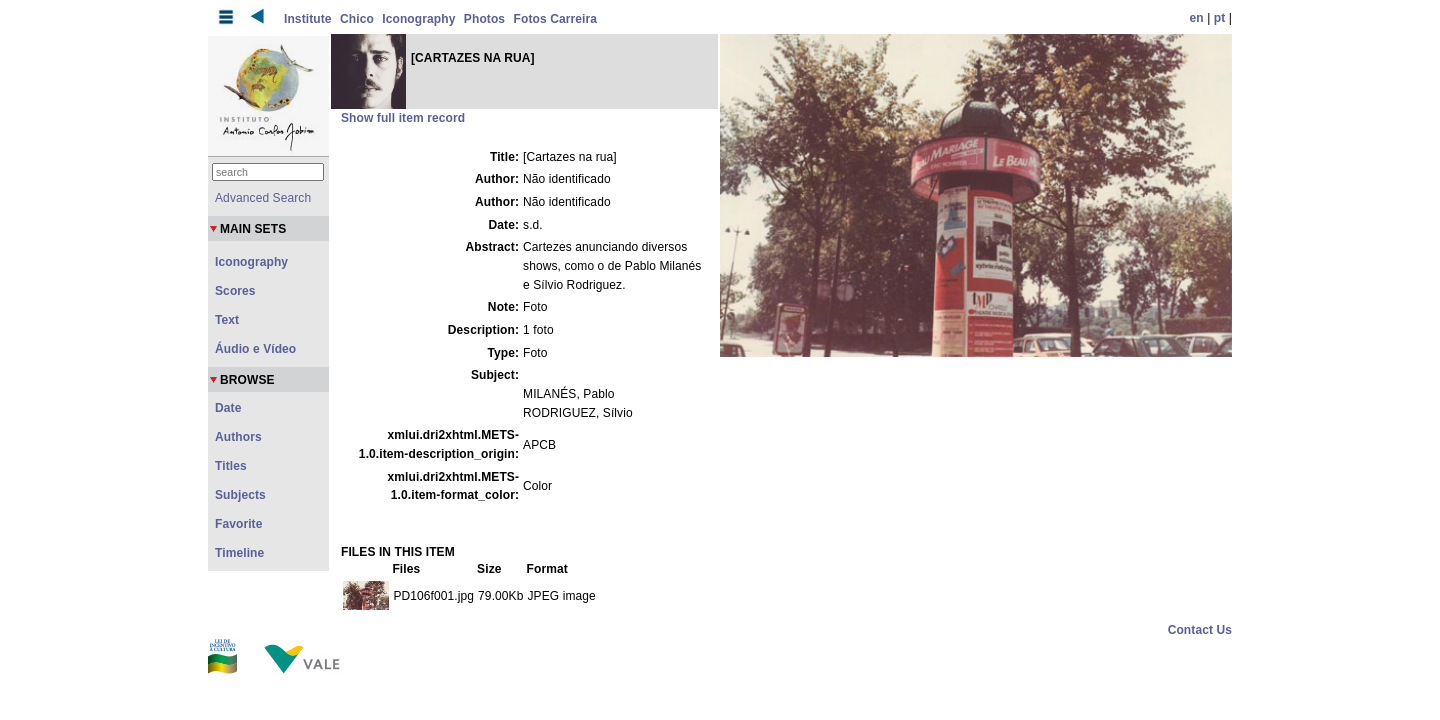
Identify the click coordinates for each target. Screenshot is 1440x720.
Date (228, 408)
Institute (308, 19)
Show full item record (403, 118)
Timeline (239, 553)
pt (1220, 18)
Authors (238, 437)
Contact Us (1200, 630)
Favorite (238, 524)
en (1197, 18)
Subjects (240, 495)
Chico (357, 19)
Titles (231, 466)
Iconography (418, 19)
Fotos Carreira (555, 19)
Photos (484, 19)
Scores (235, 291)
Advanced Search (263, 198)
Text (227, 320)
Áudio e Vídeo (255, 349)
